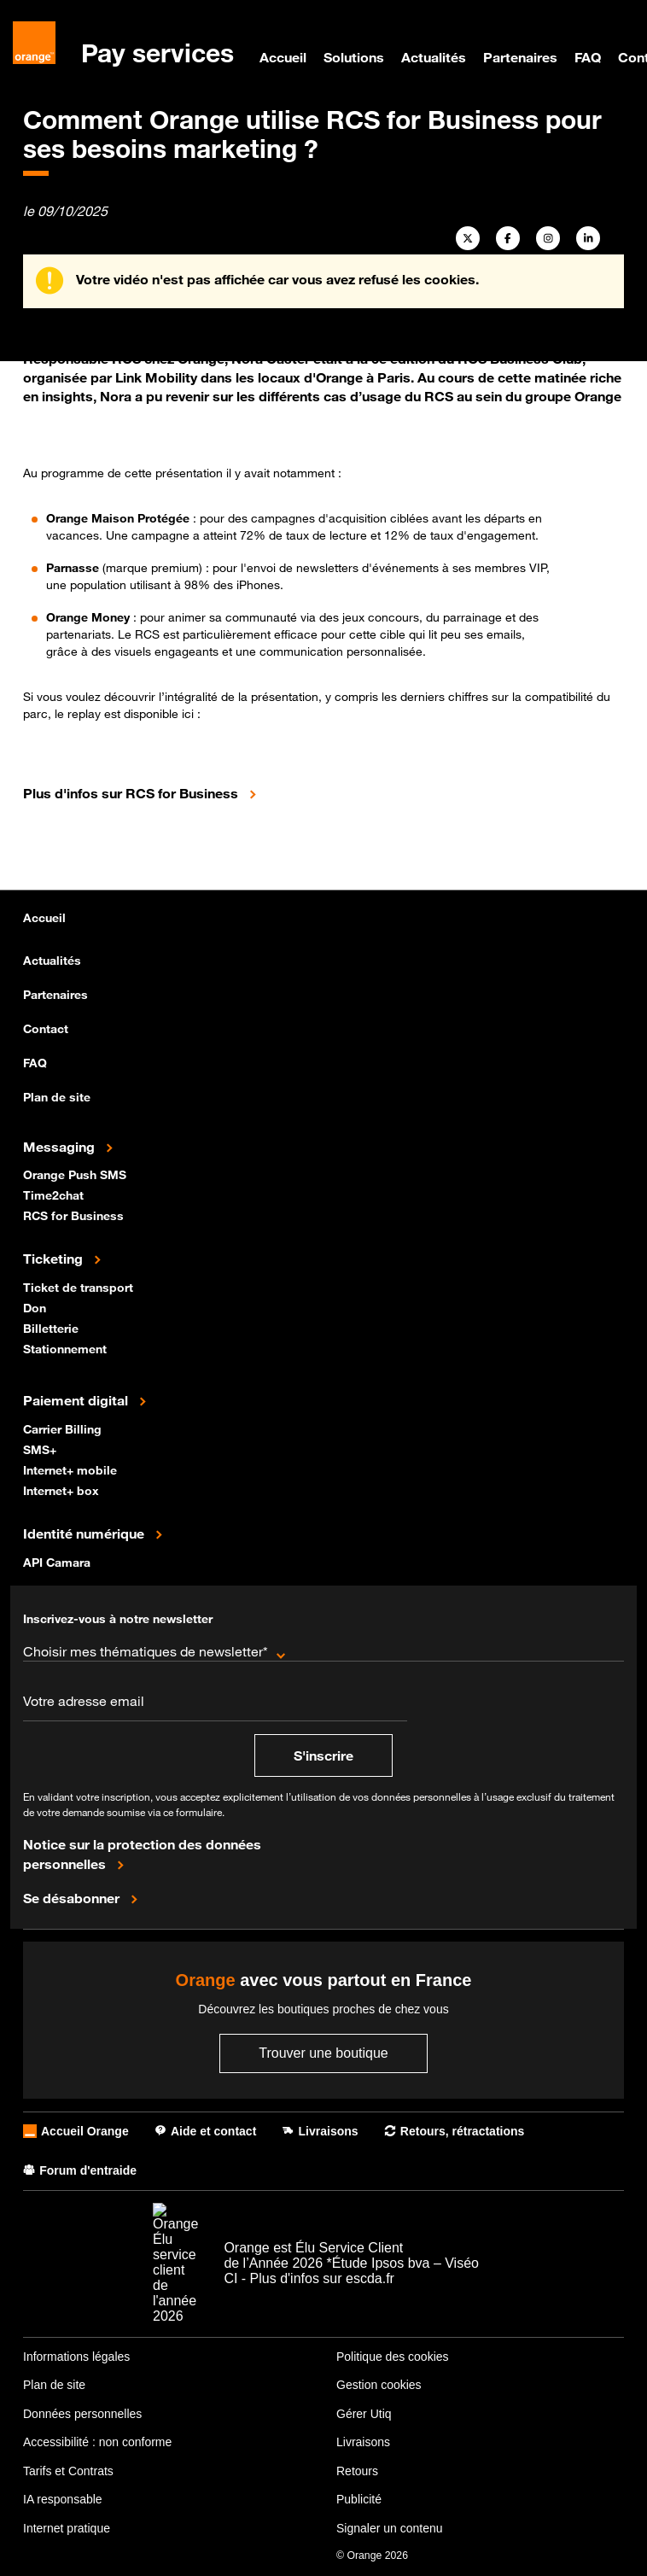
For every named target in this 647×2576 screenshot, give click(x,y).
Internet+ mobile (71, 1469)
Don (36, 1307)
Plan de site (56, 1096)
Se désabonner (73, 1897)
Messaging (60, 1145)
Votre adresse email (83, 1700)
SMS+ (41, 1448)
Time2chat (55, 1194)
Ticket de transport (80, 1286)
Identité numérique (85, 1532)
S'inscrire (323, 1755)
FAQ (587, 57)
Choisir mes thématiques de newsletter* (145, 1651)
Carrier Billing (64, 1428)
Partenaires (520, 57)
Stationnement (66, 1348)
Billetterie (52, 1327)
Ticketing (54, 1257)
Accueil (282, 57)
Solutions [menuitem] (354, 57)
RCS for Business (75, 1214)
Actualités (433, 57)
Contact (45, 1028)
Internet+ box (62, 1489)
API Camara (58, 1561)
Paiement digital (77, 1399)
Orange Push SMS (76, 1173)
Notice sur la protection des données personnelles (142, 1854)
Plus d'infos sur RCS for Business (132, 792)
